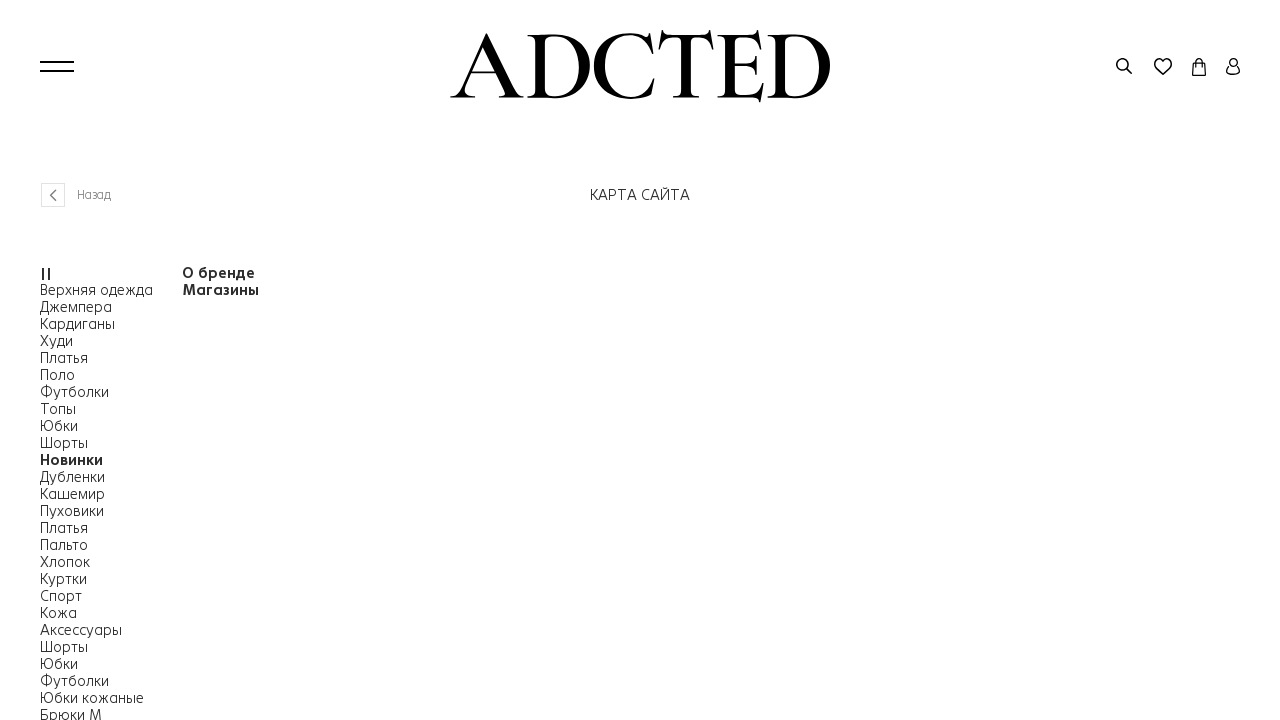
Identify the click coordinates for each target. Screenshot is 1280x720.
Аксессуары (81, 630)
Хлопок (65, 562)
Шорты (64, 443)
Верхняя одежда (96, 290)
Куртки (63, 579)
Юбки (59, 426)
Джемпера (76, 307)
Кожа (58, 613)
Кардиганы (77, 324)
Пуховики (72, 511)
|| (46, 273)
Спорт (61, 596)
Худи (56, 341)
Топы (58, 409)
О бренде (218, 273)
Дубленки (72, 477)
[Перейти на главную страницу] (640, 66)
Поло (57, 375)
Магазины (220, 290)
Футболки (74, 392)
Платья (64, 358)
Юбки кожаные (92, 698)
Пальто (64, 545)
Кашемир (72, 494)
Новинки (71, 460)
